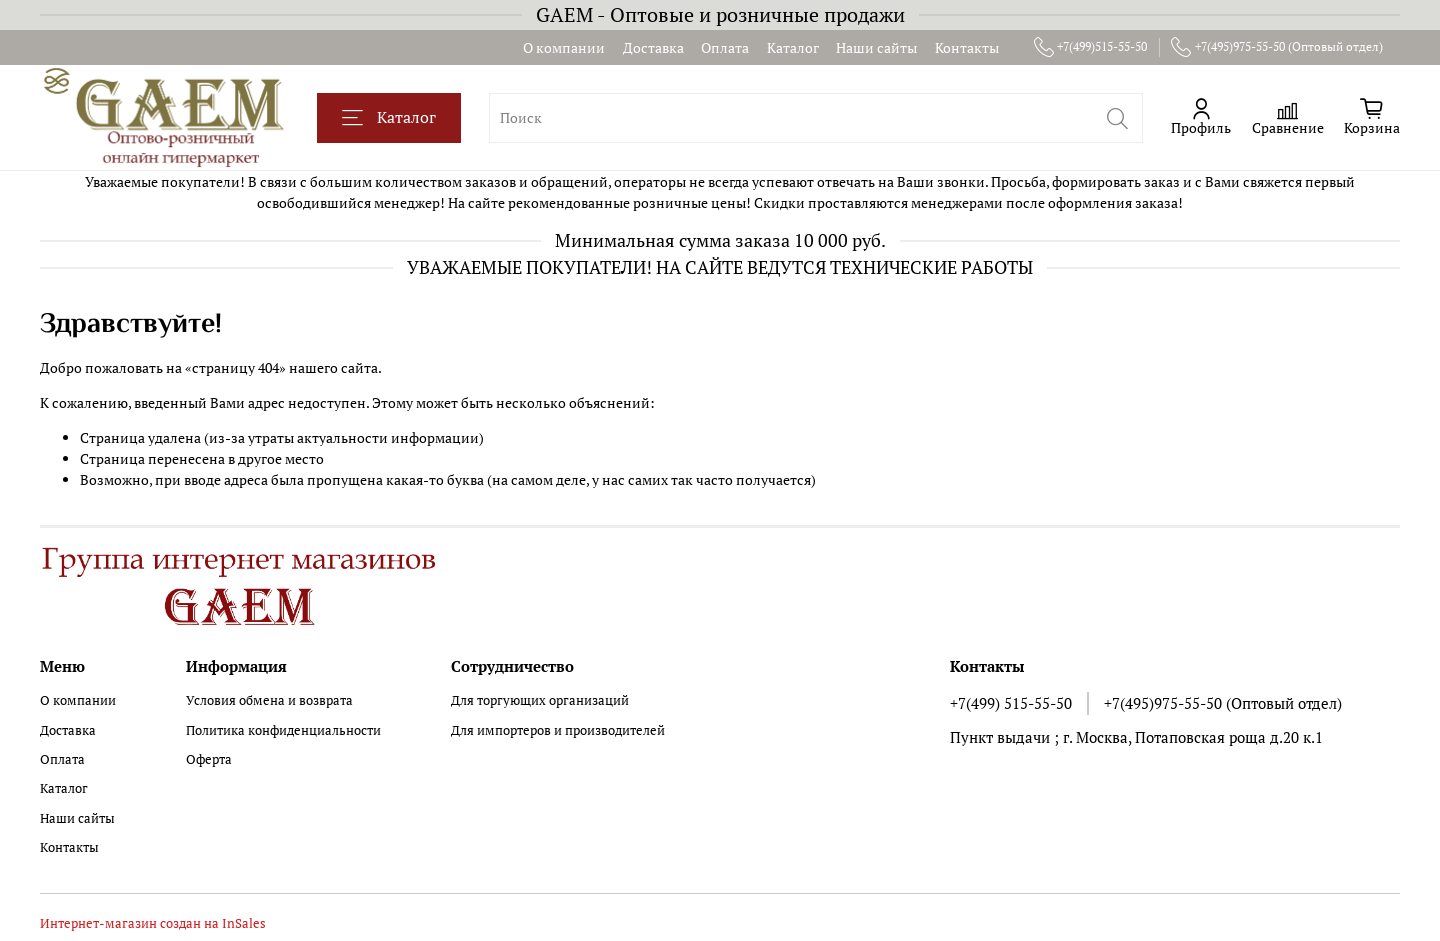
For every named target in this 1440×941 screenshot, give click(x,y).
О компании (564, 47)
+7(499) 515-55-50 (1011, 703)
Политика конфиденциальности (283, 730)
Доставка (653, 47)
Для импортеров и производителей (558, 730)
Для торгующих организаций (540, 700)
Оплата (725, 47)
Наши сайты (876, 47)
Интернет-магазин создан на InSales (153, 923)
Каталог (793, 47)
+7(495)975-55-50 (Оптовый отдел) (1277, 47)
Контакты (967, 47)
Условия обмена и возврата (269, 700)
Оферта (209, 759)
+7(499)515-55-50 (1091, 47)
